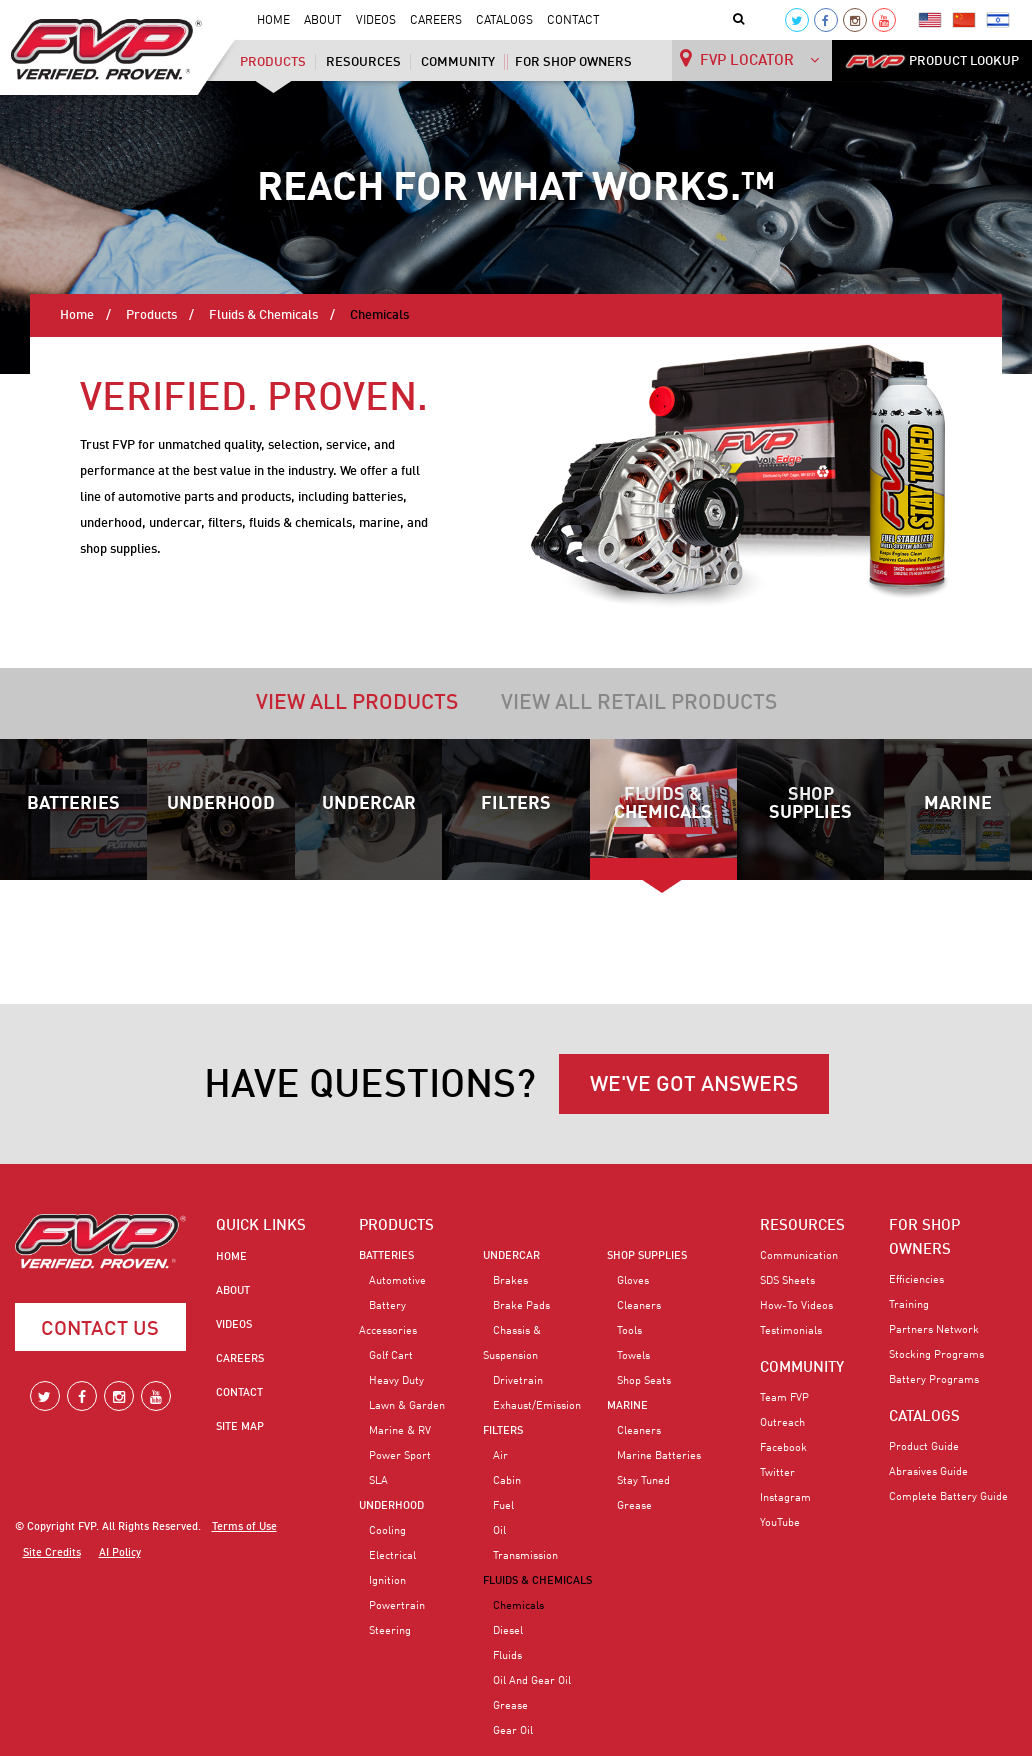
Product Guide (924, 1447)
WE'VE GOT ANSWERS (694, 1085)
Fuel (503, 1506)
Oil (499, 1531)
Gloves (633, 1281)
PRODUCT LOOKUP (932, 61)
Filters (516, 804)
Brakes (510, 1281)
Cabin (507, 1481)
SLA (378, 1481)
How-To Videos (796, 1306)
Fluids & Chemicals (263, 315)
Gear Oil (513, 1731)
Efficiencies (916, 1280)
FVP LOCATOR (749, 58)
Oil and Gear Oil (532, 1681)
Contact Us (100, 1330)
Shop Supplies (810, 804)
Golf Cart (391, 1356)
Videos (376, 21)
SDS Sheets (787, 1281)
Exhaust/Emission (537, 1406)
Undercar (369, 804)
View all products (357, 703)
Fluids (507, 1656)
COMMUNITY (802, 1368)
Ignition (387, 1581)
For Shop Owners (573, 62)
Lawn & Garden (407, 1406)
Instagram (785, 1498)
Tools (629, 1331)
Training (909, 1305)
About (323, 21)
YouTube (780, 1523)
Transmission (525, 1556)
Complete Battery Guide (948, 1497)
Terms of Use (244, 1527)
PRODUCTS (396, 1226)
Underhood (221, 804)
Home (273, 21)
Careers (436, 21)
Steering (390, 1631)
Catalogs (504, 21)
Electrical (392, 1556)
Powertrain (397, 1606)
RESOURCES (802, 1226)
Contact (573, 21)
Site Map (240, 1427)
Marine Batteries (659, 1456)
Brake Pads (521, 1306)
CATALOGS (924, 1417)
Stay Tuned (643, 1481)
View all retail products (639, 703)
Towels (633, 1356)
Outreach (782, 1423)
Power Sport (400, 1456)
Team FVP (784, 1398)
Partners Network (934, 1330)
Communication (799, 1256)
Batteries (73, 804)
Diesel (508, 1631)
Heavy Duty (396, 1381)
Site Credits (52, 1553)
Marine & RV (400, 1431)
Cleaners (639, 1306)
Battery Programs (934, 1380)
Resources (363, 62)
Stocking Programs (936, 1355)
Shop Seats (644, 1381)
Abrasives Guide (928, 1472)
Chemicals (518, 1606)
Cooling (387, 1531)
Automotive (397, 1281)
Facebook (783, 1448)
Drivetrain (518, 1381)
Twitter (777, 1473)
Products (273, 62)
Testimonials (791, 1331)
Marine (958, 804)
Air (500, 1456)
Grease (510, 1706)
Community (458, 62)
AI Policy (120, 1553)
